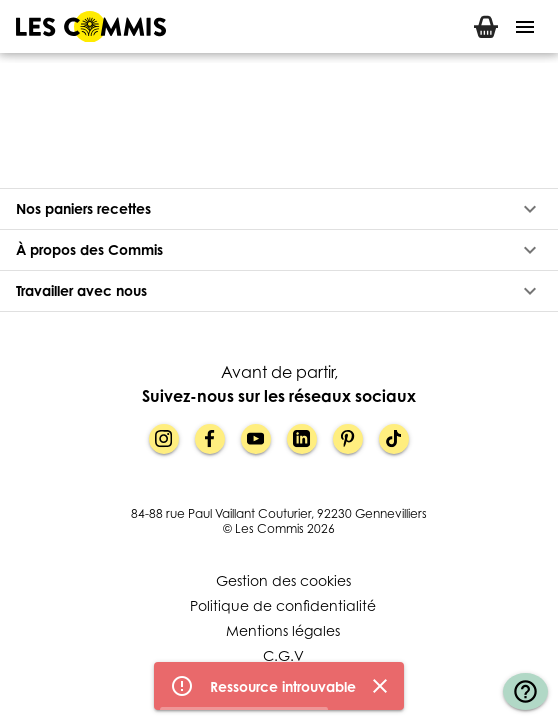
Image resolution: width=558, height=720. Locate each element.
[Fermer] (380, 687)
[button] (279, 209)
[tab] (486, 26)
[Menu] (525, 27)
